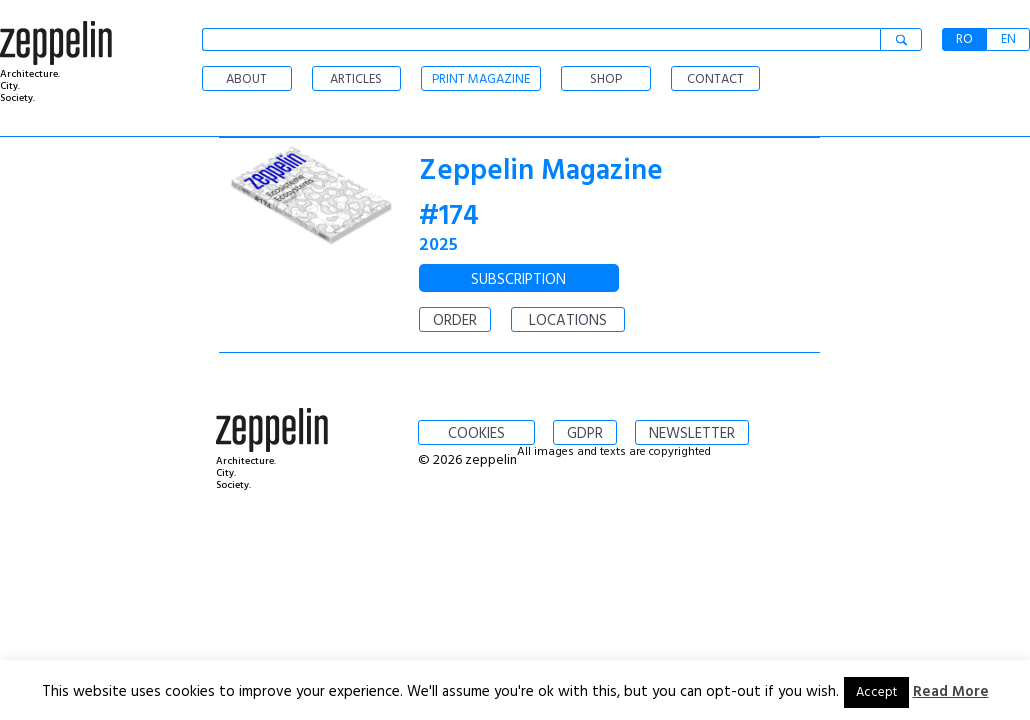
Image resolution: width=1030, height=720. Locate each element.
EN (1008, 39)
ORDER (455, 321)
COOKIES (476, 434)
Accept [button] (876, 692)
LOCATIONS (568, 321)
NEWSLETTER (692, 434)
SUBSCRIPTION (518, 280)
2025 (438, 245)
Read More (951, 692)
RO (964, 39)
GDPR (585, 434)
